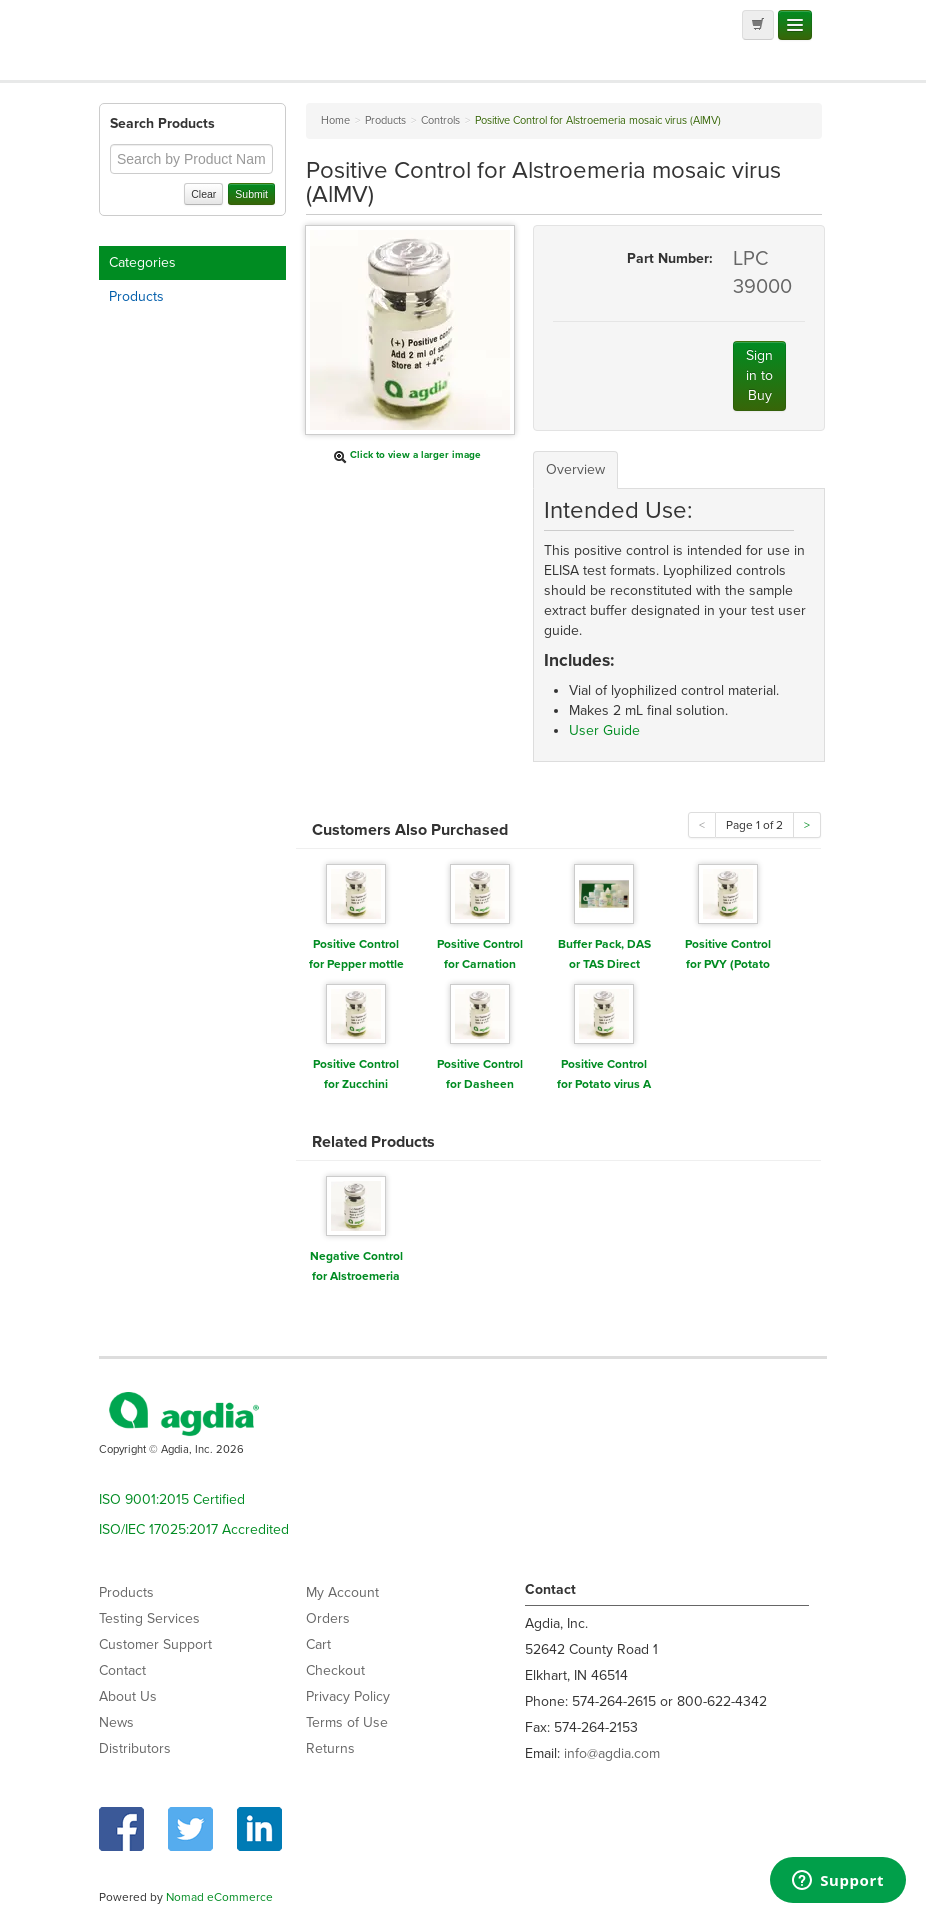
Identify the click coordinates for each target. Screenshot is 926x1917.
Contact (122, 1670)
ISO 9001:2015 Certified (172, 1499)
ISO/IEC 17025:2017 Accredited (194, 1529)
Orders (328, 1618)
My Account (342, 1592)
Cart (318, 1644)
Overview (575, 469)
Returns (330, 1748)
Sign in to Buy (759, 375)
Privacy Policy (348, 1696)
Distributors (135, 1748)
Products (136, 296)
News (116, 1722)
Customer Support (155, 1644)
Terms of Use (347, 1722)
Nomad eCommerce (219, 1897)
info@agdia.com (612, 1753)
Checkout (335, 1670)
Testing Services (149, 1618)
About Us (128, 1696)
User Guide (604, 730)
